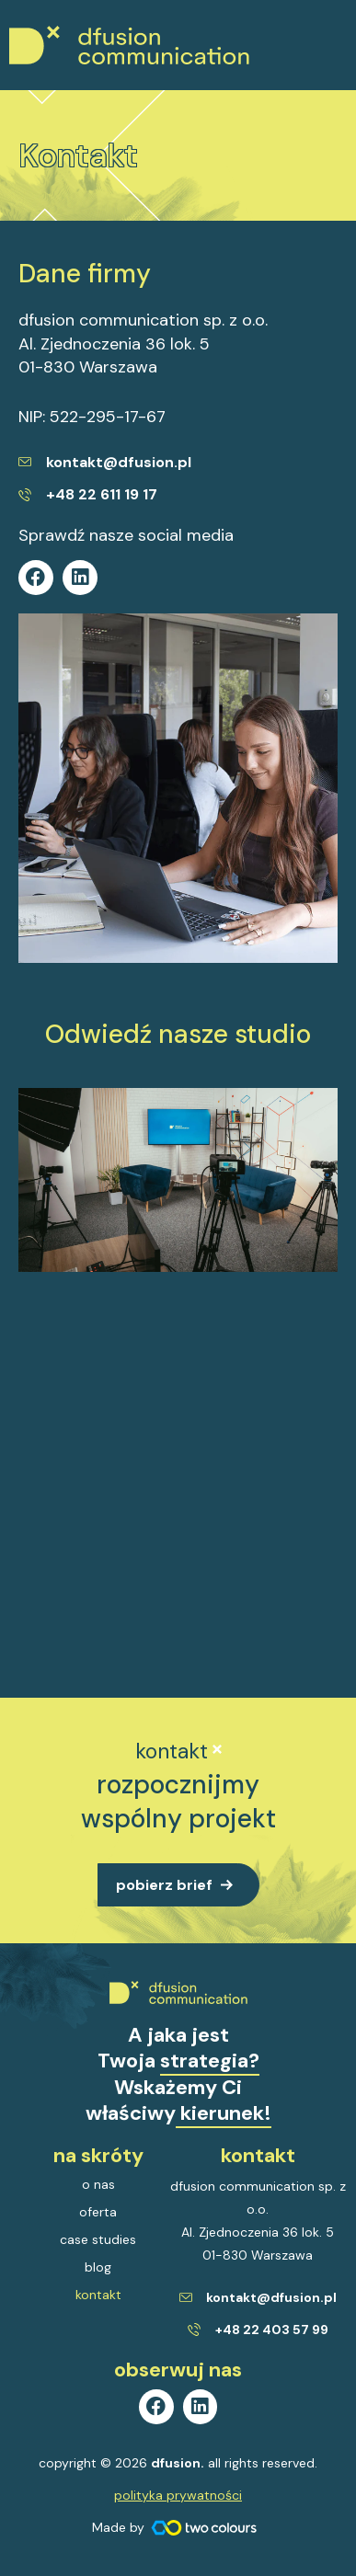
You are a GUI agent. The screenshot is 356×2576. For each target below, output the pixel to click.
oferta (98, 2212)
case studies (98, 2239)
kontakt (98, 2294)
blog (98, 2267)
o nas (98, 2184)
